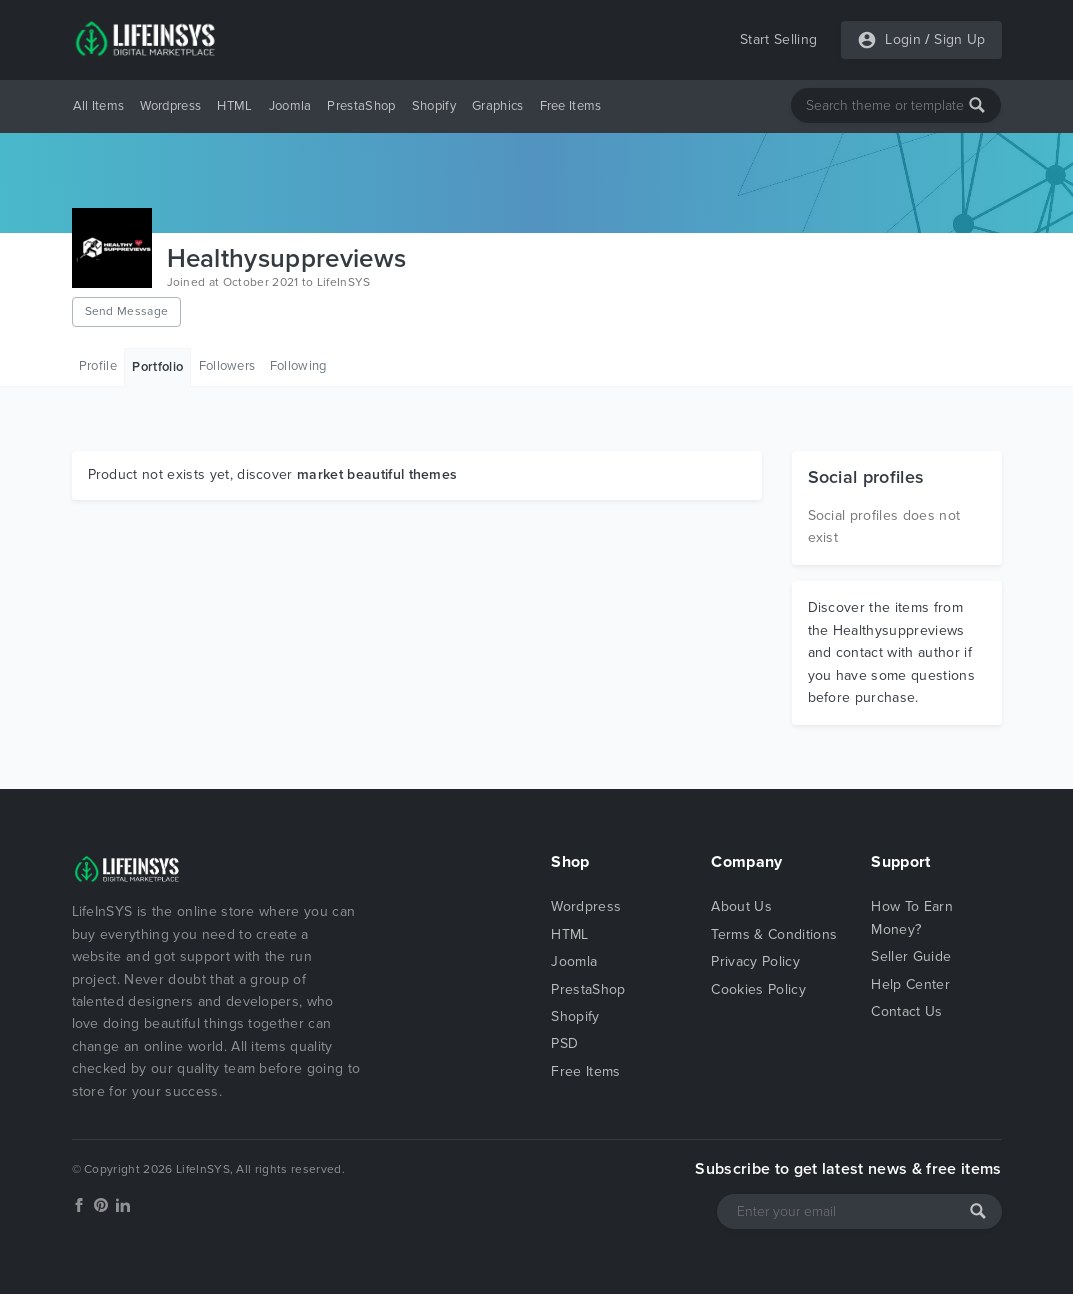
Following (298, 366)
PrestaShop (361, 106)
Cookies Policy (758, 989)
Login (903, 39)
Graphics (498, 106)
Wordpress (170, 106)
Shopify (434, 106)
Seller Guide (911, 956)
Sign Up (959, 39)
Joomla (290, 106)
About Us (741, 906)
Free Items (571, 106)
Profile (98, 366)
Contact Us (906, 1011)
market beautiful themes (377, 474)
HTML (234, 106)
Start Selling (778, 39)
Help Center (910, 984)
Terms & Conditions (774, 934)
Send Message (127, 311)
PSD (564, 1043)
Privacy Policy (755, 961)
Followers (227, 366)
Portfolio (157, 367)
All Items (99, 106)
